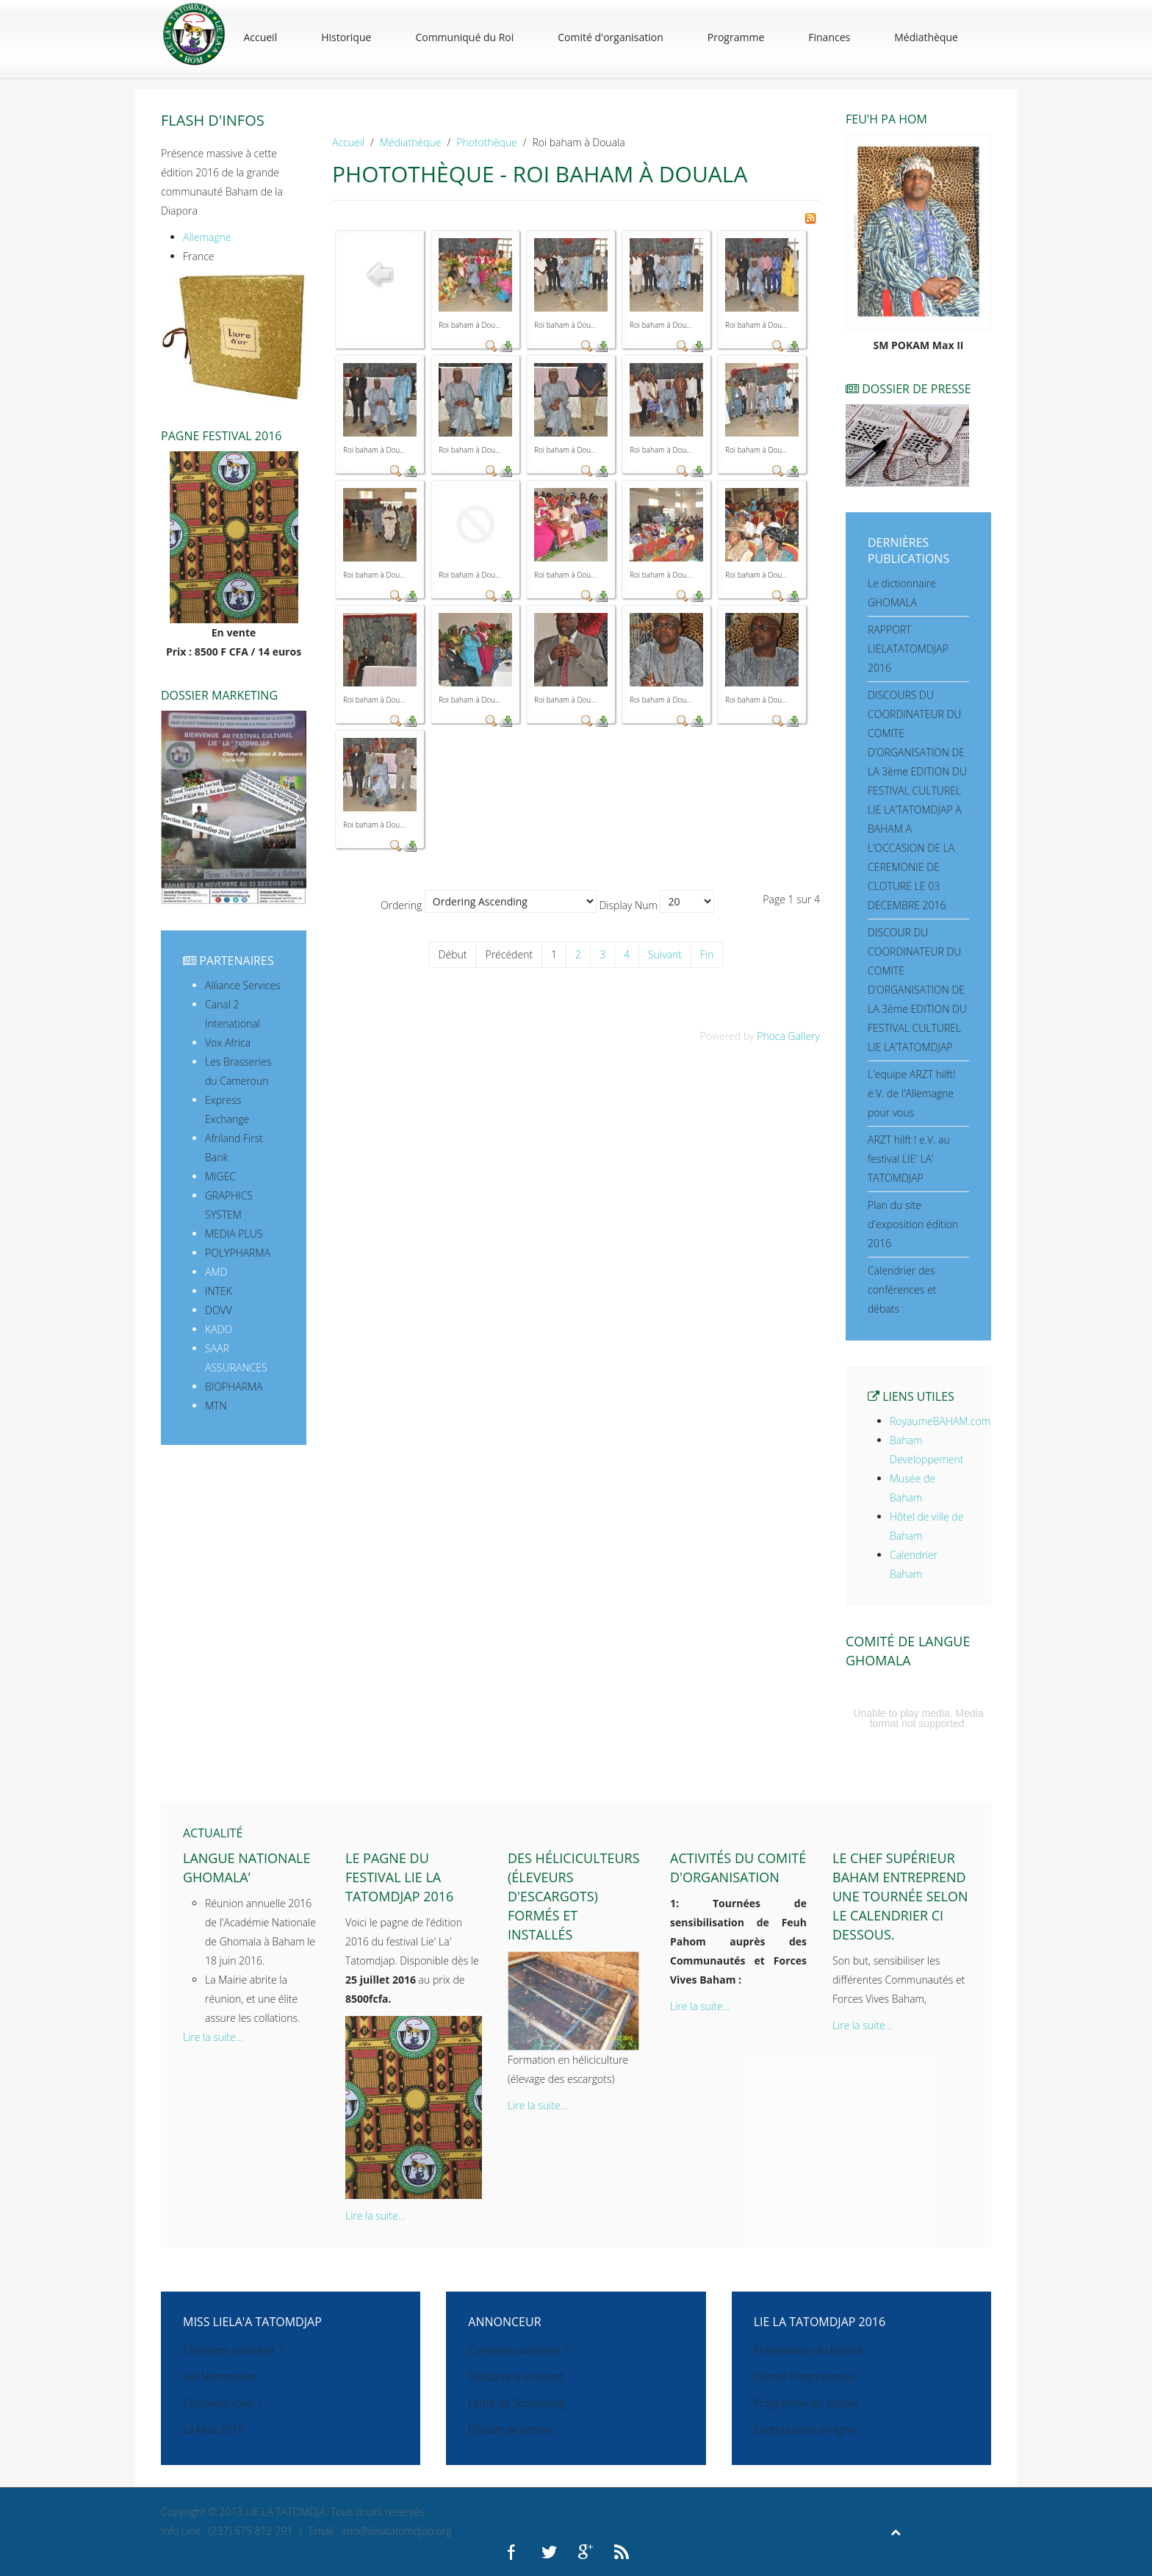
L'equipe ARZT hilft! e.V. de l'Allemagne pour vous (912, 1093)
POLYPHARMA (237, 1253)
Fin (706, 954)
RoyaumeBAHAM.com (940, 1421)
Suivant (665, 954)
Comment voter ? (222, 2403)
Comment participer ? (233, 2350)
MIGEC (220, 1176)
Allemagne (207, 237)
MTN (216, 1406)
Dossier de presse (509, 2429)
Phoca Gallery (788, 1036)
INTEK (218, 1291)
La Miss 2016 (213, 2429)
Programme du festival (806, 2403)
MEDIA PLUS (233, 1234)
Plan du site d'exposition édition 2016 (913, 1224)
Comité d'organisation (610, 37)
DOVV (218, 1310)
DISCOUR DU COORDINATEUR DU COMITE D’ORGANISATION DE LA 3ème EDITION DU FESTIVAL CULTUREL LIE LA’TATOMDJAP (917, 989)
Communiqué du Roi (464, 37)
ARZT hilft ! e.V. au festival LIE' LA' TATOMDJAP (909, 1159)
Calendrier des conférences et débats (902, 1289)
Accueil (260, 37)
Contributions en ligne (805, 2429)
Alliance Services (243, 985)
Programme (736, 37)
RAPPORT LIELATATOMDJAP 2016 (908, 649)
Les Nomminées (220, 2376)
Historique (346, 37)
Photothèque (486, 142)
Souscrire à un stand (515, 2376)
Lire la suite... (213, 2037)
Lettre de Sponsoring (516, 2403)
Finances (829, 37)
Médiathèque (926, 37)
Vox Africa (228, 1043)
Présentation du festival (808, 2350)
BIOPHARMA (233, 1386)
